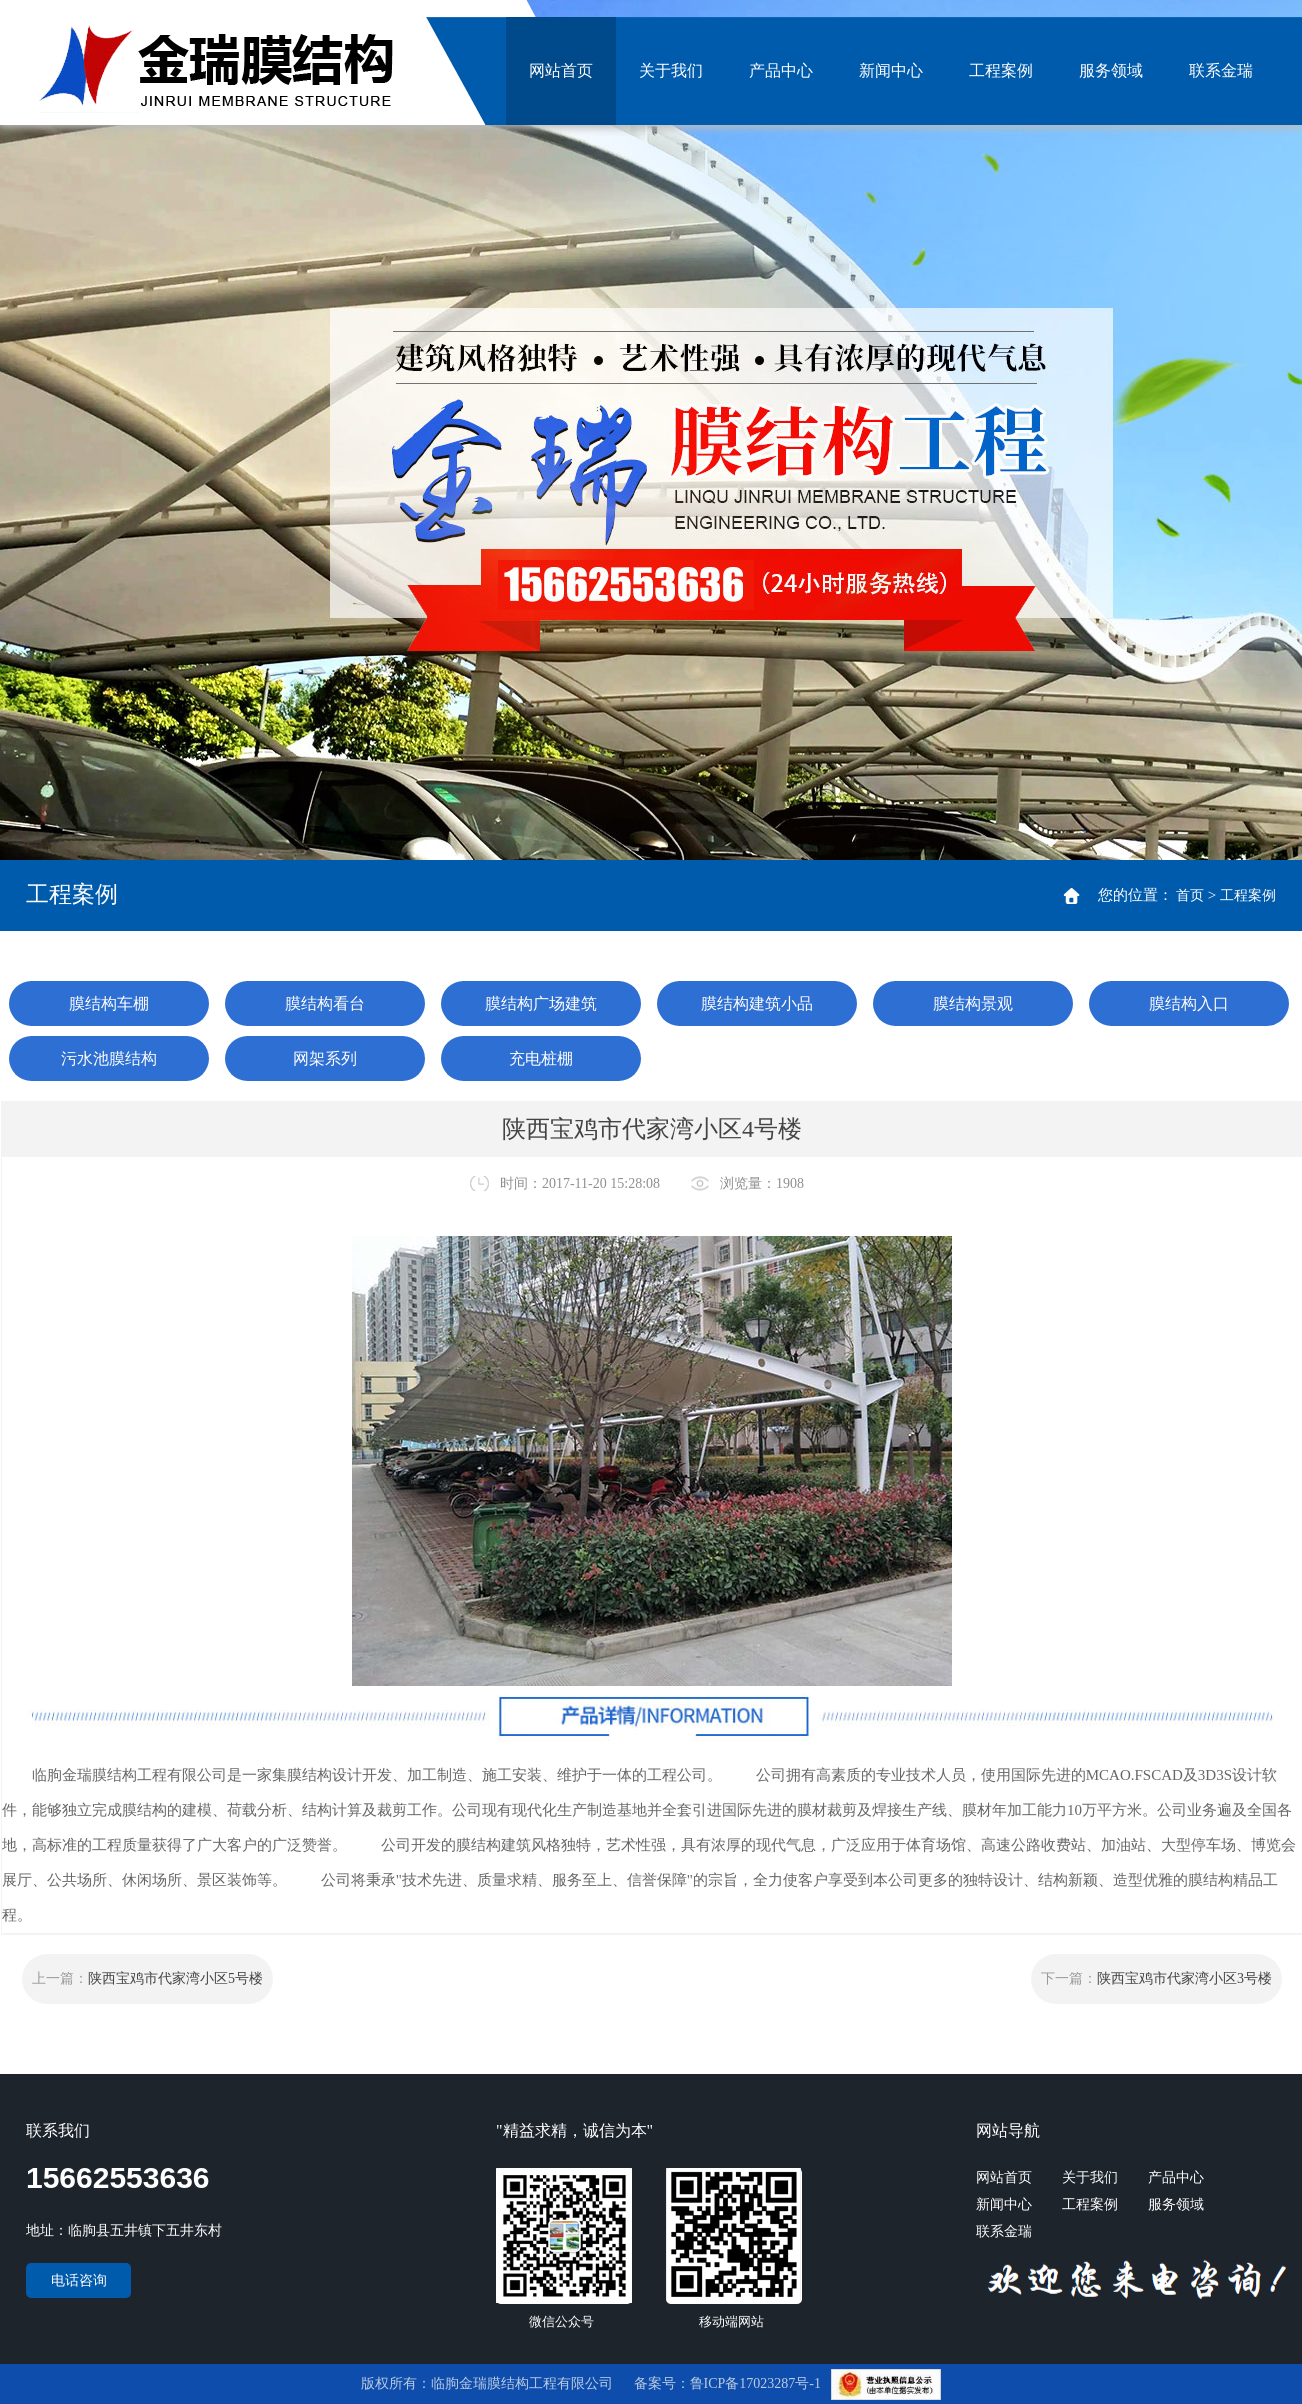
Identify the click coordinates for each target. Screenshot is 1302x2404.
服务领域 (1111, 70)
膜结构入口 (1189, 1003)
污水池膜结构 (109, 1058)
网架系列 (325, 1058)
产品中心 (781, 70)
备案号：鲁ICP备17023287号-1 (729, 2383)
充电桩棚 (541, 1058)
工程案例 (1001, 70)
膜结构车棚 (109, 1003)
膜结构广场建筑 (541, 1003)
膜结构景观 (973, 1003)
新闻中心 (891, 70)
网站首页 (561, 70)
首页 (1190, 895)
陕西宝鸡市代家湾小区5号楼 (175, 1978)
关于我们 (671, 70)
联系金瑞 (1221, 70)
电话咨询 (79, 2280)
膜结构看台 (325, 1003)
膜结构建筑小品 (757, 1003)
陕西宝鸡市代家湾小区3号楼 (1184, 1978)
